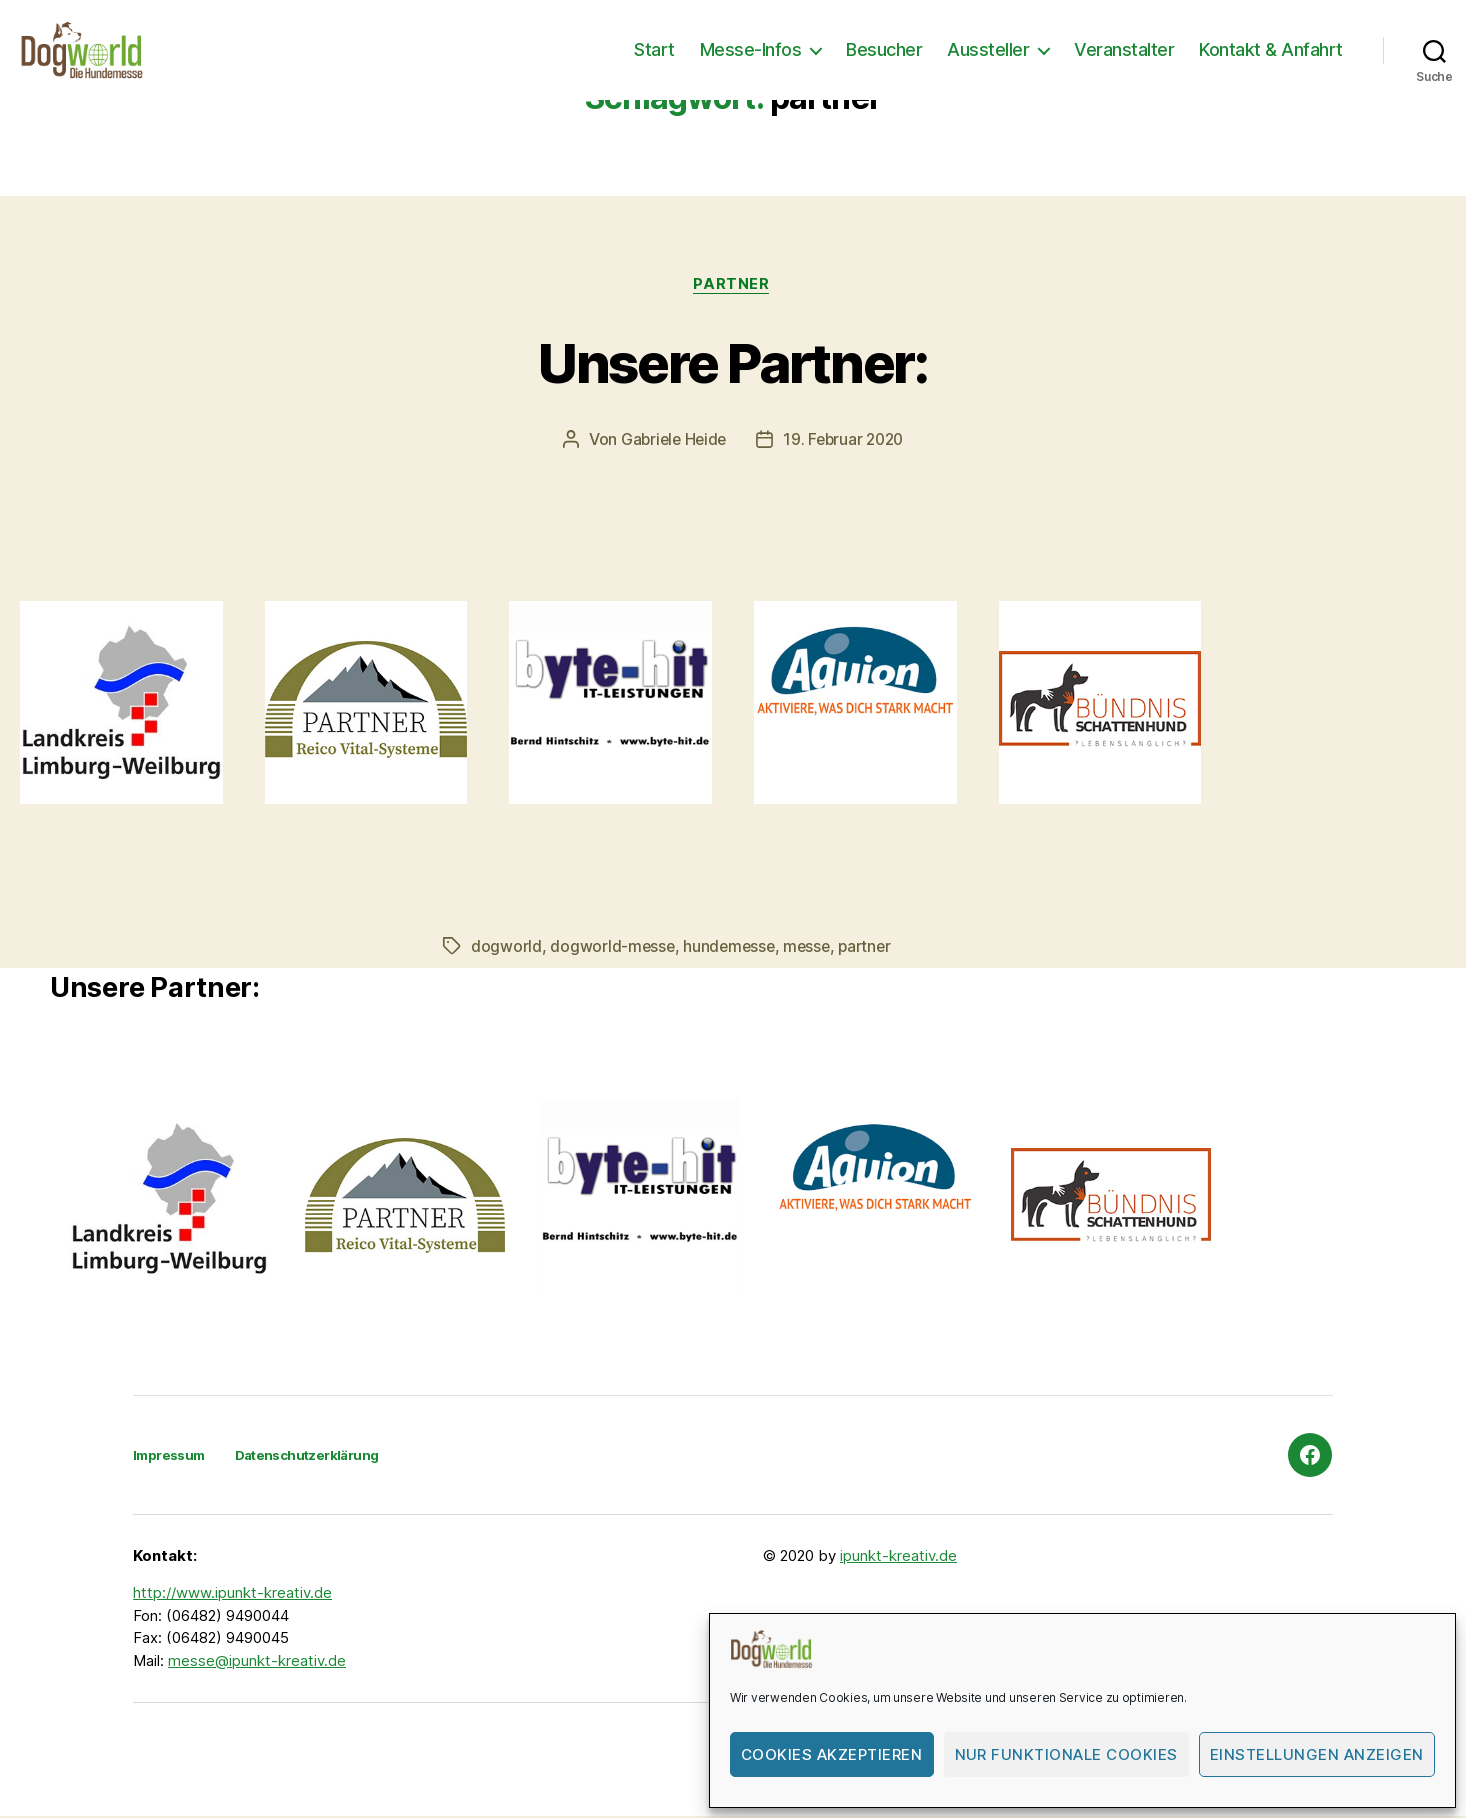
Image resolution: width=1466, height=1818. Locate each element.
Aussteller (988, 49)
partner (872, 947)
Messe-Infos (751, 49)
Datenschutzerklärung (319, 1455)
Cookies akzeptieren (832, 1754)
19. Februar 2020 (846, 441)
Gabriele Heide (671, 441)
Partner (733, 285)
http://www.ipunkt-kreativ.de (232, 1594)
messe (812, 947)
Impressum (172, 1455)
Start (654, 49)
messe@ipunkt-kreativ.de (257, 1661)
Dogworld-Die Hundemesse (321, 1761)
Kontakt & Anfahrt (1271, 49)
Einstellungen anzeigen (1317, 1754)
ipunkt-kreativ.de (898, 1556)
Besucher (884, 49)
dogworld (506, 947)
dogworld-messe (613, 947)
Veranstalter (1124, 49)
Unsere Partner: (733, 361)
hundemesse (732, 947)
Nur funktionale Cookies (1067, 1754)
